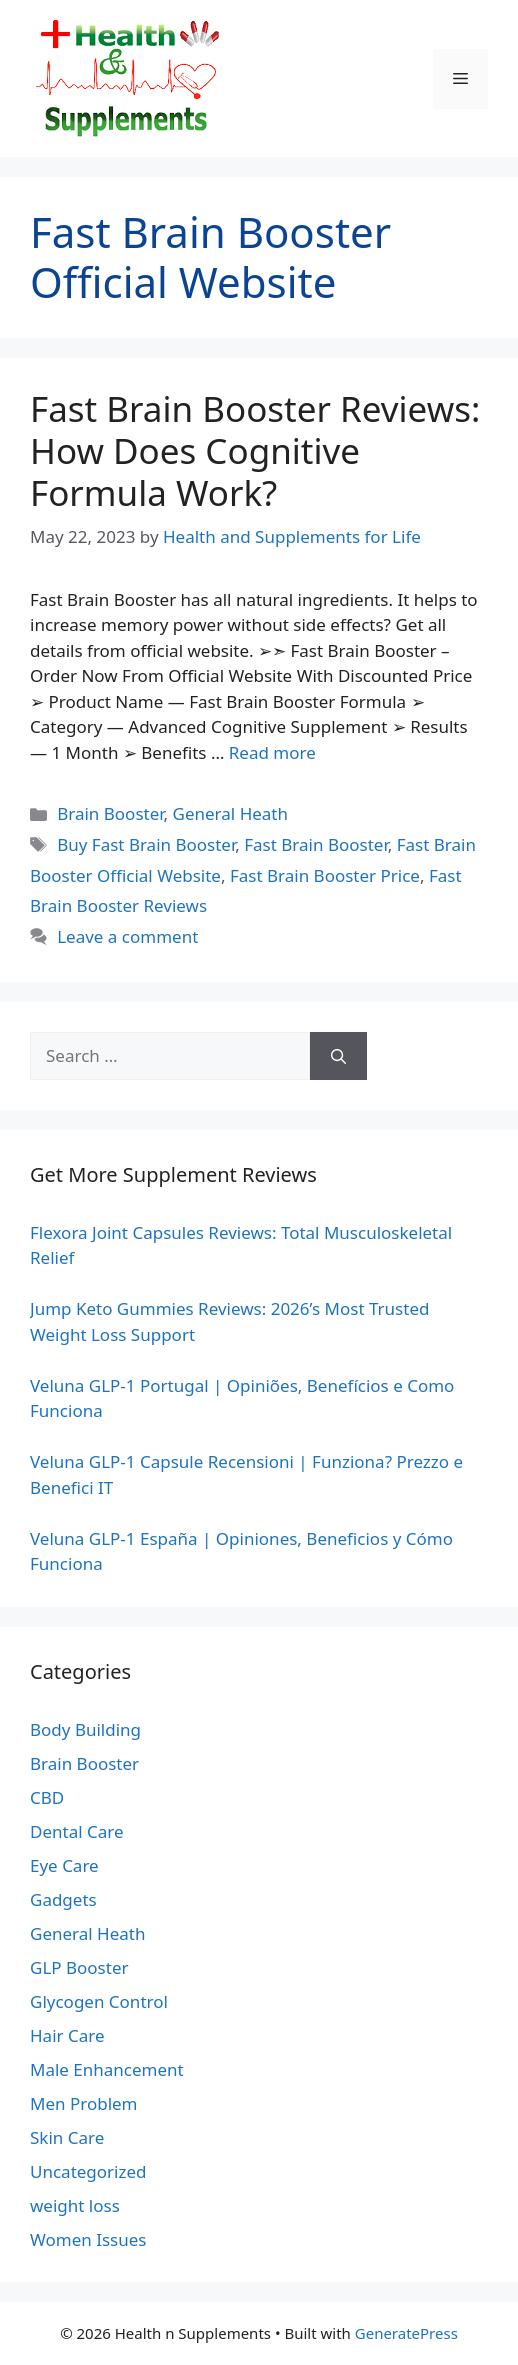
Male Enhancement (107, 2069)
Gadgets (63, 1899)
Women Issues (88, 2239)
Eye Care (64, 1865)
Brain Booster (110, 813)
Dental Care (77, 1831)
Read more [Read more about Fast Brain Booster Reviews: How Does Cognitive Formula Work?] (272, 752)
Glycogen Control (99, 2001)
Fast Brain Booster (315, 844)
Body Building (85, 1729)
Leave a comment (127, 936)
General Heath (230, 813)
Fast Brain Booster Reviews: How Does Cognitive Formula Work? (255, 450)
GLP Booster (79, 1967)
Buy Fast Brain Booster (146, 844)
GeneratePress (406, 2333)
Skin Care (67, 2137)
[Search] (338, 1056)
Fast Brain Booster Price (325, 875)
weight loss (75, 2205)
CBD (47, 1797)
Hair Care (67, 2035)
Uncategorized (88, 2171)
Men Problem (84, 2103)
